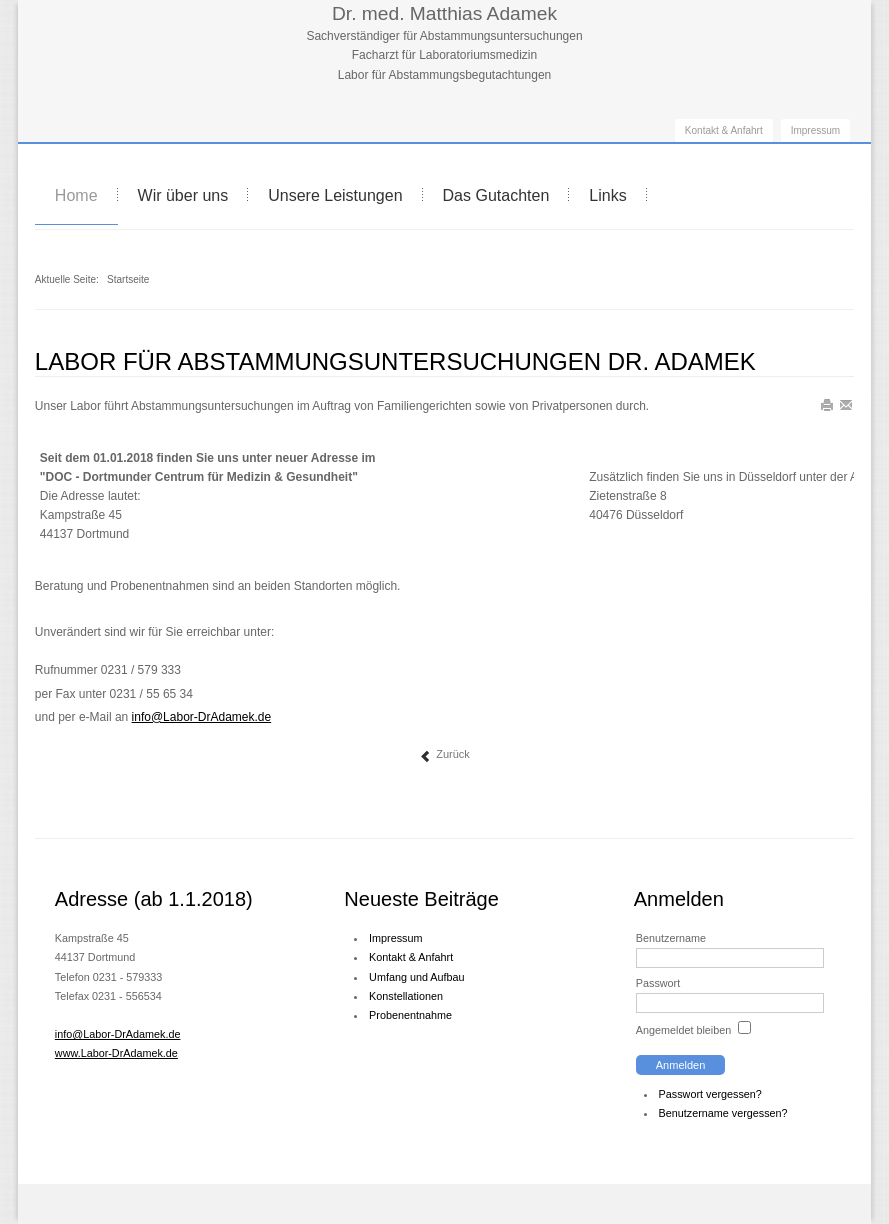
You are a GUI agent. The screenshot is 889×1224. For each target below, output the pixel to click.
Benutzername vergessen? (723, 1113)
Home (76, 195)
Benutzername (671, 938)
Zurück (444, 755)
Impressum (815, 130)
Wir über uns (183, 195)
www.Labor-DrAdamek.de (116, 1053)
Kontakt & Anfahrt (724, 130)
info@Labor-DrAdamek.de (118, 1034)
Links (607, 195)
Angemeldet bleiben (683, 1030)
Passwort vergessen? (710, 1094)
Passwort (658, 983)
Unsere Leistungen (335, 195)
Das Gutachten (496, 195)
